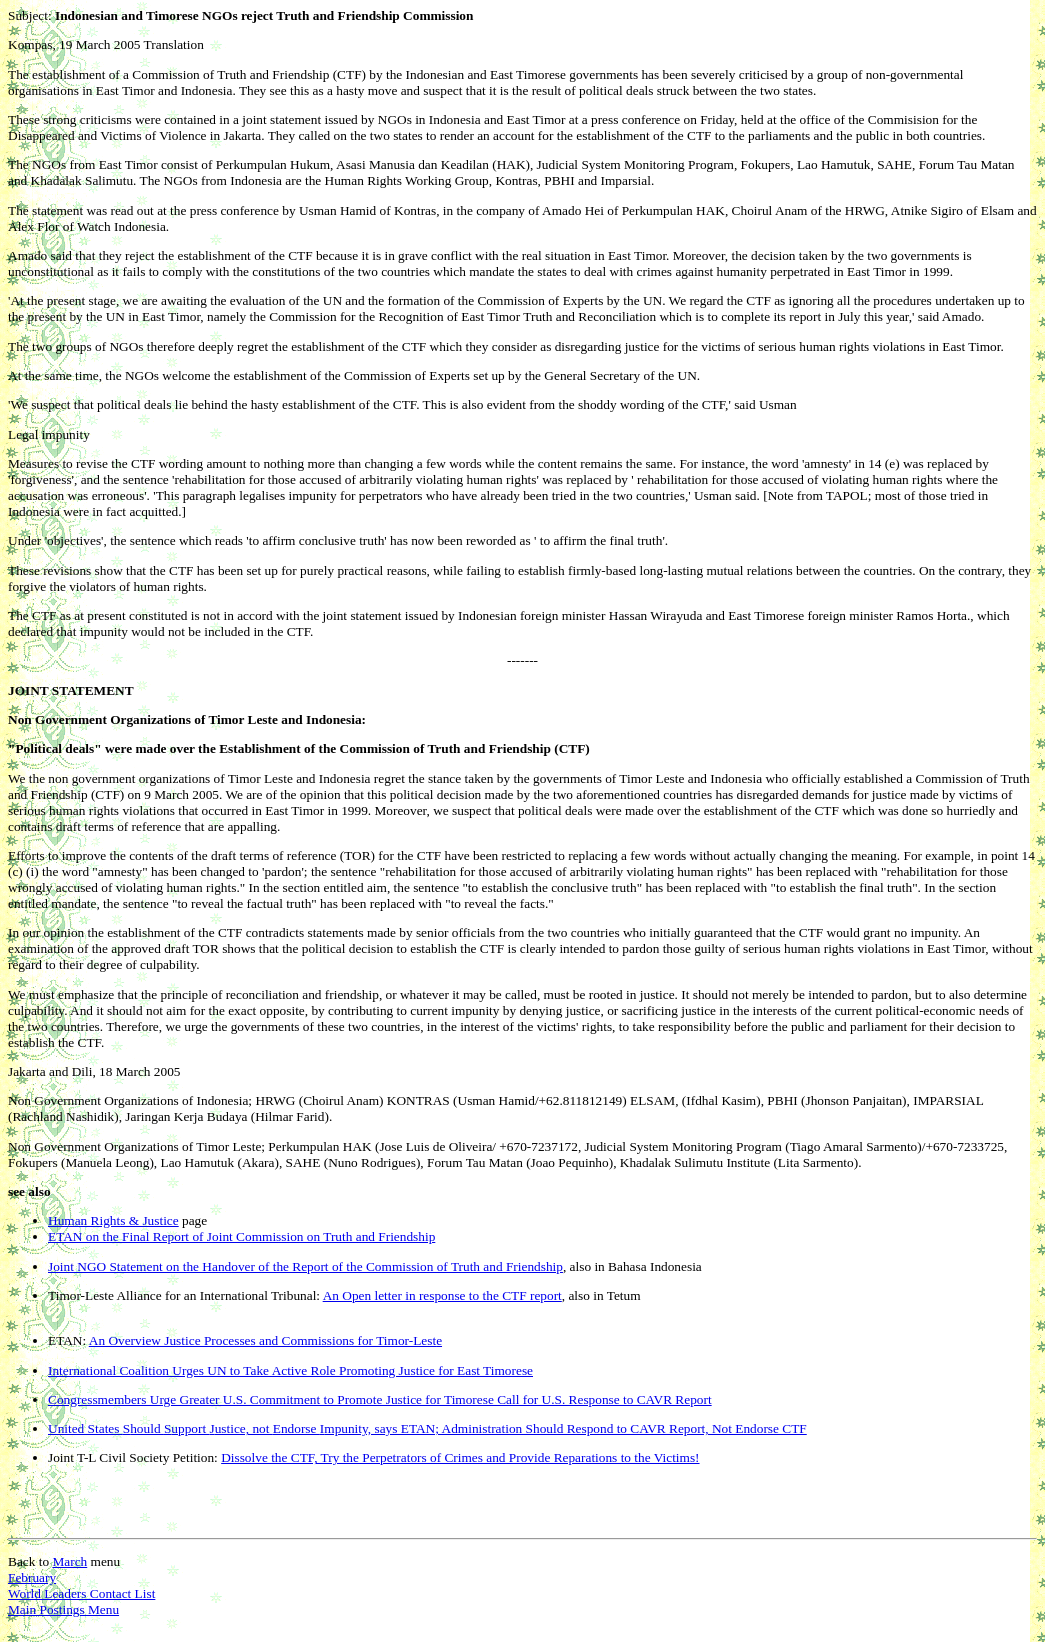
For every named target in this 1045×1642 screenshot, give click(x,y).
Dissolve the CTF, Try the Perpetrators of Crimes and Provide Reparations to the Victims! (460, 1457)
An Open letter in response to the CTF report (442, 1295)
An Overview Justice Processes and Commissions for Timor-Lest (265, 1340)
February (32, 1577)
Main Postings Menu (63, 1609)
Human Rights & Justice (113, 1220)
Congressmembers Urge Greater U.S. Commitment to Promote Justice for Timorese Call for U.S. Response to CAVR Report (380, 1399)
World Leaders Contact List (81, 1593)
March (69, 1561)
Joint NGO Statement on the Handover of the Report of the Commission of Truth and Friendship (305, 1266)
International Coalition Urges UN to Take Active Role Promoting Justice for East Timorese (290, 1370)
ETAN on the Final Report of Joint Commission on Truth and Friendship (241, 1236)
